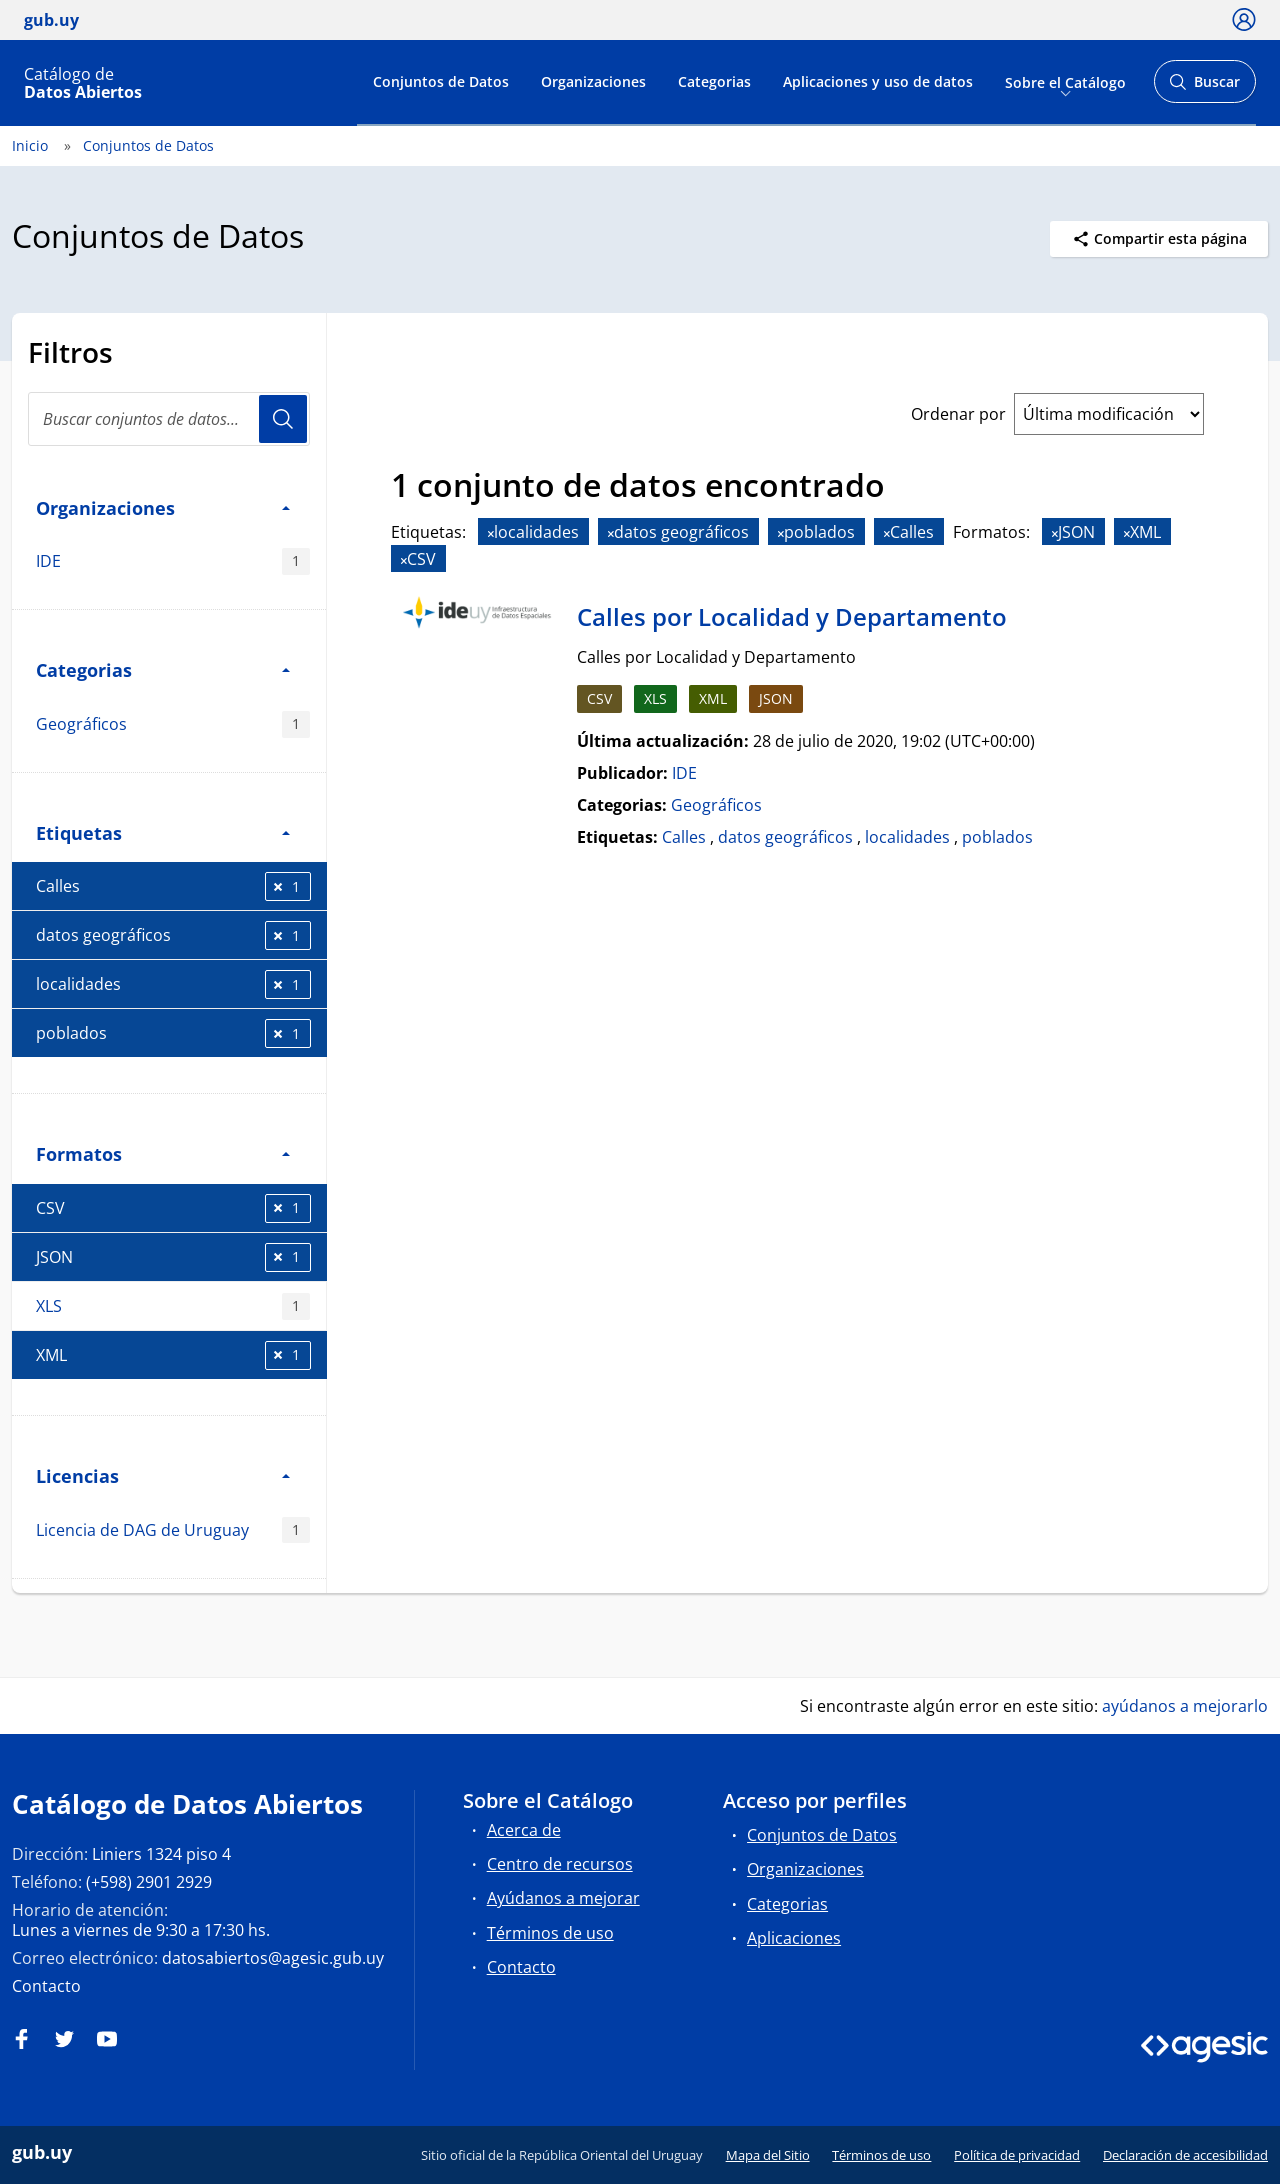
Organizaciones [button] (163, 507)
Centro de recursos (560, 1864)
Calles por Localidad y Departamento (792, 616)
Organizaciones (593, 81)
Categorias (714, 81)
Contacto (46, 1986)
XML (173, 1355)
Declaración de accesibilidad (1185, 2155)
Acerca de (524, 1830)
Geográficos (173, 724)
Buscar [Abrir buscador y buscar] (1204, 87)
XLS (173, 1306)
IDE (173, 561)
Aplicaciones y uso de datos (878, 81)
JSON (173, 1257)
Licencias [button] (163, 1475)
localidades (173, 984)
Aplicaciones (794, 1938)
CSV (173, 1208)
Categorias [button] (163, 669)
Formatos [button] (163, 1153)
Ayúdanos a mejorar (563, 1898)
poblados (173, 1033)
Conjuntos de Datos (441, 81)
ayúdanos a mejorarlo (1185, 1706)
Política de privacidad (1017, 2155)
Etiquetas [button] (163, 832)
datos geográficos (173, 935)
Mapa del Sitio (768, 2155)
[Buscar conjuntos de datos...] (169, 419)
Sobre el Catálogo (1065, 81)
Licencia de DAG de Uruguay (173, 1530)
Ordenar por (958, 414)
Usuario (283, 419)
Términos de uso (550, 1933)
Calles (173, 886)
